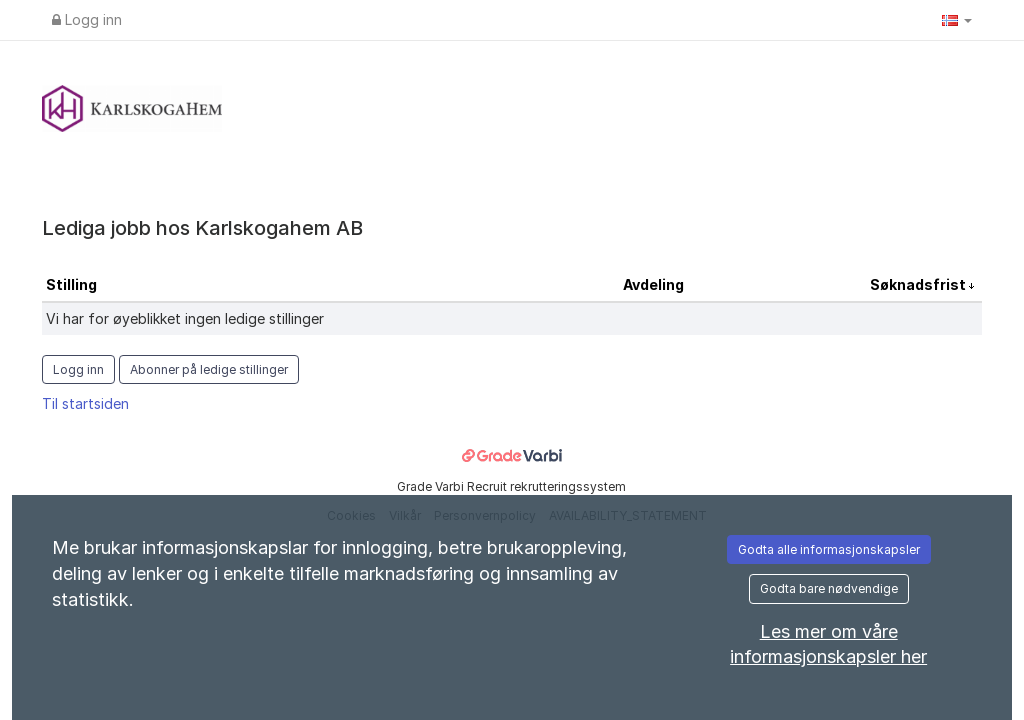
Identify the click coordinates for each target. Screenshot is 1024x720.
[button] (957, 20)
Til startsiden (85, 403)
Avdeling (653, 284)
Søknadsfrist (919, 284)
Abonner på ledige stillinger (209, 369)
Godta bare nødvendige (829, 588)
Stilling (71, 284)
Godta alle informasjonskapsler (829, 549)
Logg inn (87, 19)
